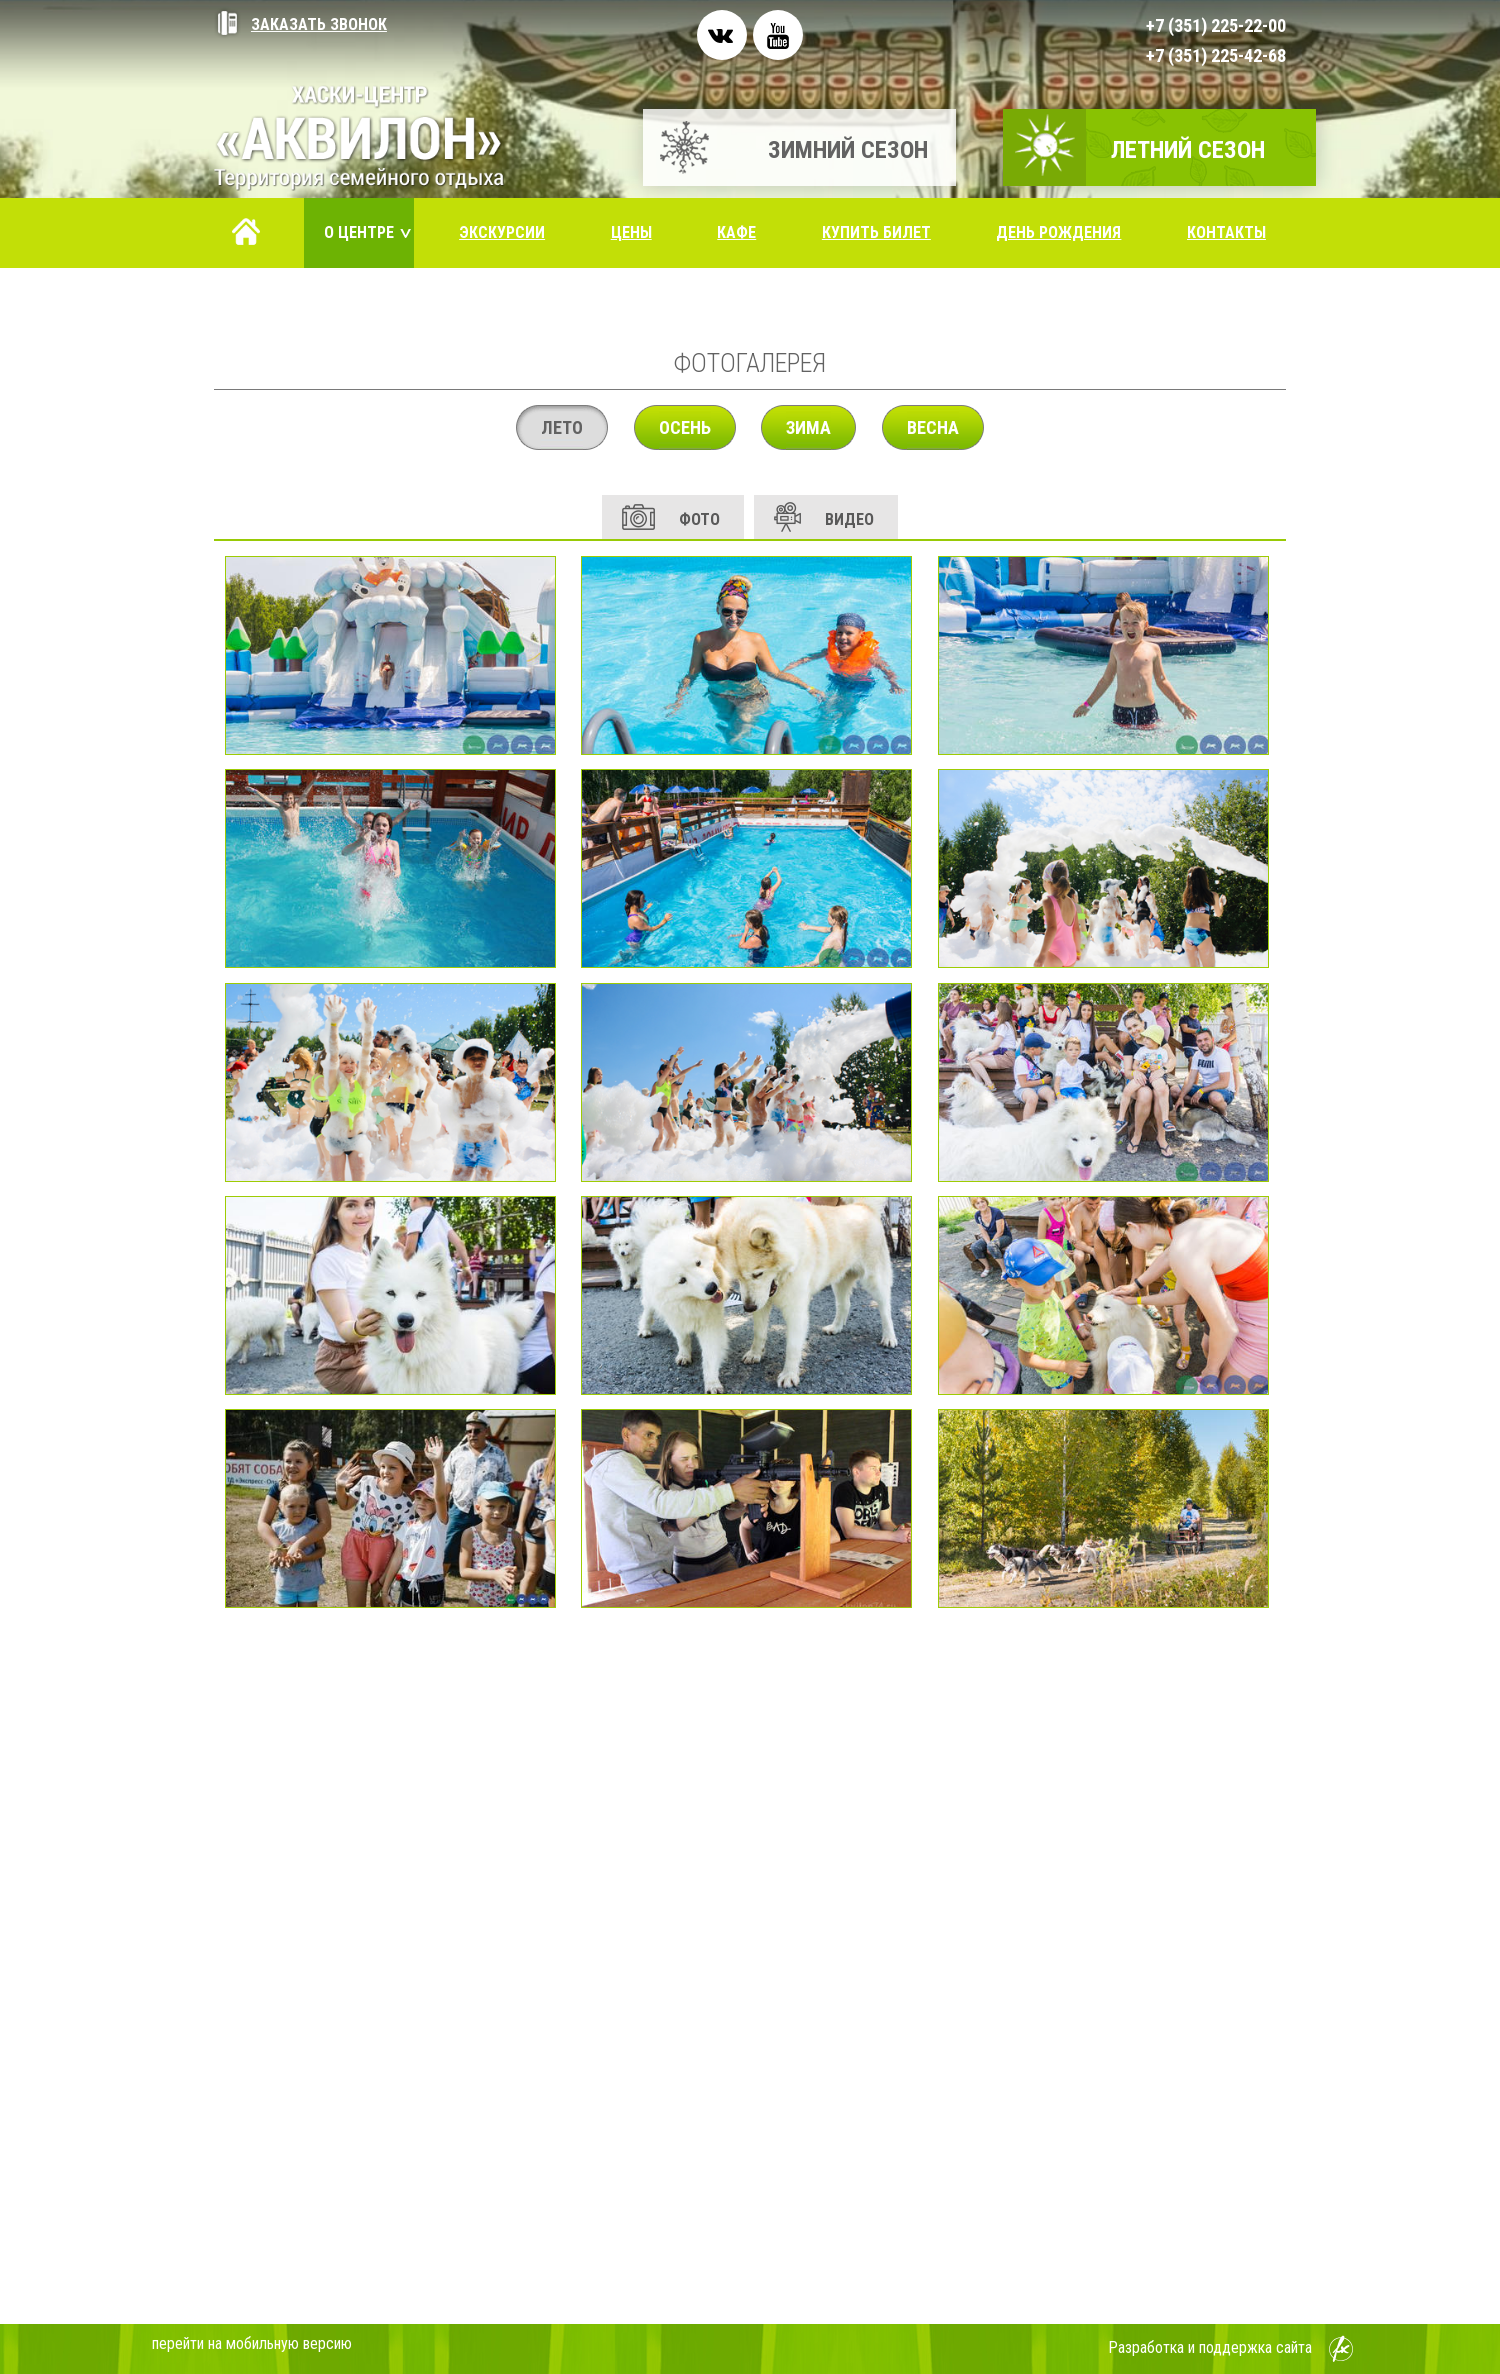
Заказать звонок (300, 24)
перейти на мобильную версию (252, 2343)
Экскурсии (502, 232)
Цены (631, 232)
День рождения (1058, 232)
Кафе (736, 232)
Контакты (1226, 232)
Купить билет (876, 232)
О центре (369, 232)
